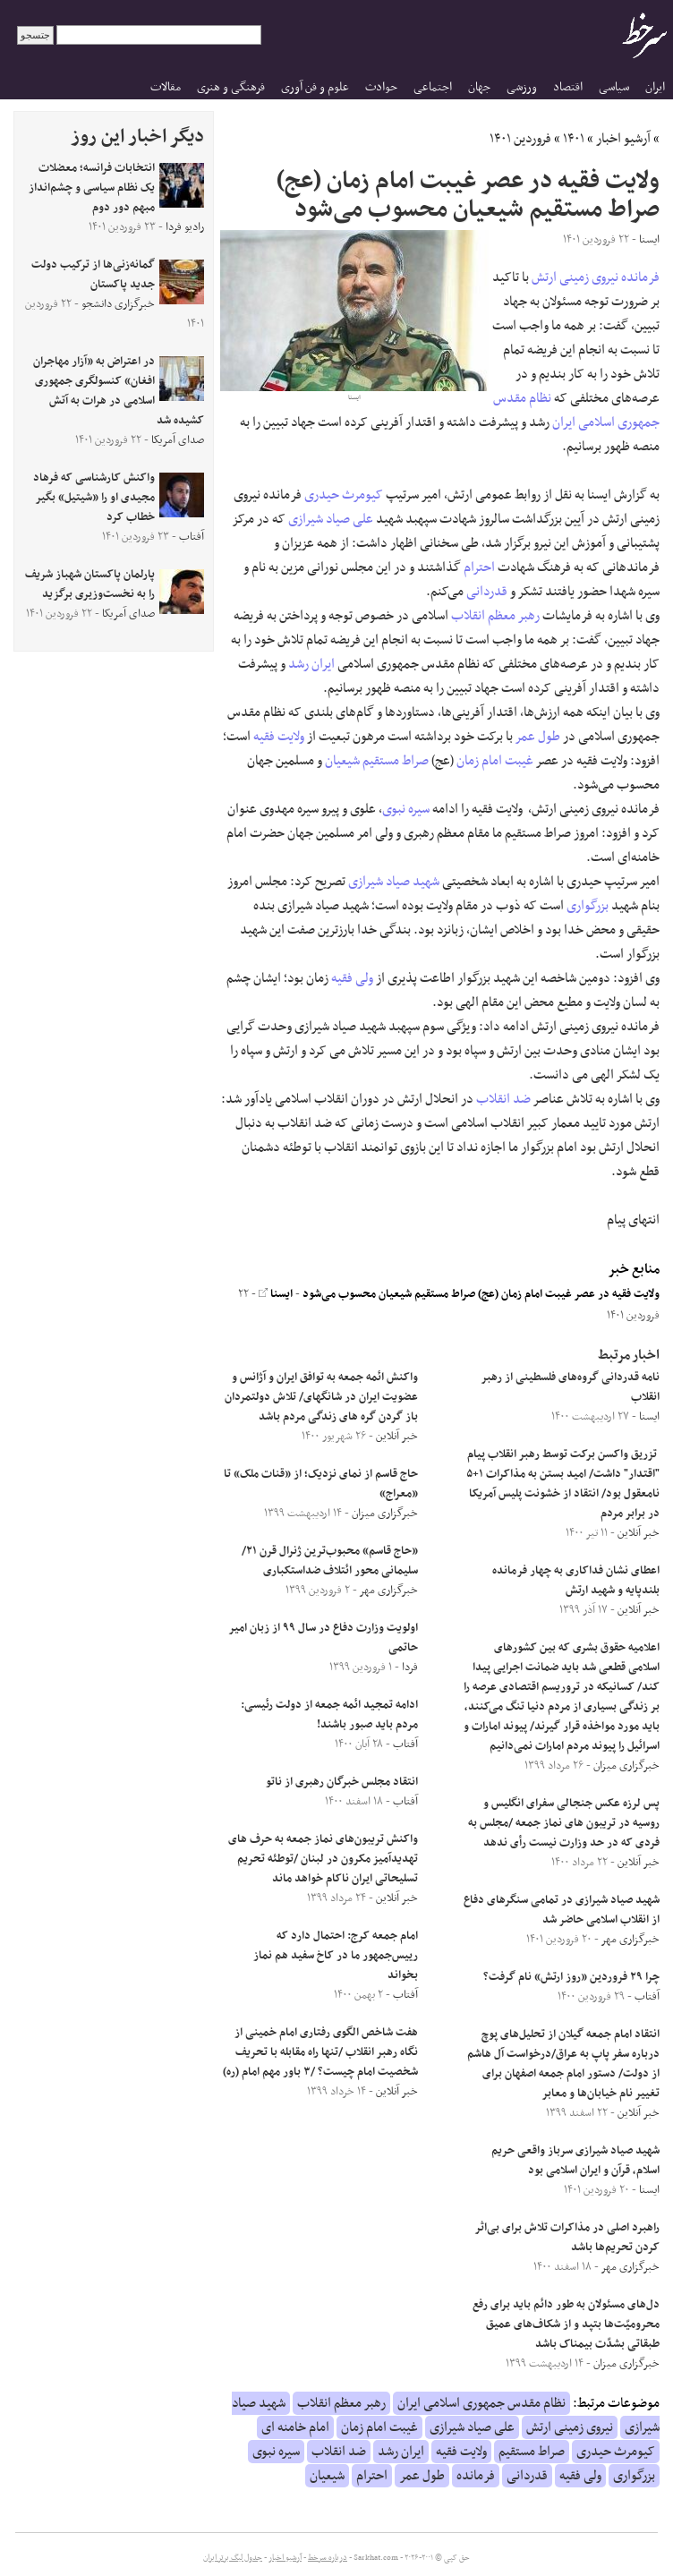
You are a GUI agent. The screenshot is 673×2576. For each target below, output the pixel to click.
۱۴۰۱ (573, 138)
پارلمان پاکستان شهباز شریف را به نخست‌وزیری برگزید (90, 584)
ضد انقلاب (503, 1099)
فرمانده (640, 277)
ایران (655, 87)
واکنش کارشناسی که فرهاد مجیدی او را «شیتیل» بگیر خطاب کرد (94, 497)
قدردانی (486, 591)
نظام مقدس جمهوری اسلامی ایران (576, 410)
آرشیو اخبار (623, 138)
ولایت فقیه (278, 736)
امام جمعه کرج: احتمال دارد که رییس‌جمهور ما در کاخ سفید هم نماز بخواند (335, 1955)
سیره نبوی (406, 809)
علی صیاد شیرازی (330, 519)
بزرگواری (588, 905)
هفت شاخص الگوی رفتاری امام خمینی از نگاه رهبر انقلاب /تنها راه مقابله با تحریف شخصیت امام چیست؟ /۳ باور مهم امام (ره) (320, 2052)
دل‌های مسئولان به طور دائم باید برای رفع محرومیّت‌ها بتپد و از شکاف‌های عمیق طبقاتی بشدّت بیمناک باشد (566, 2324)
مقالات (165, 87)
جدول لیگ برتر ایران (232, 2558)
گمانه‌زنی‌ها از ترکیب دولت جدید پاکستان (93, 274)
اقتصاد (568, 87)
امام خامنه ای (295, 2427)
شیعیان (342, 760)
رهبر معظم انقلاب (495, 615)
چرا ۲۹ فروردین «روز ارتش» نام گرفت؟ (571, 1977)
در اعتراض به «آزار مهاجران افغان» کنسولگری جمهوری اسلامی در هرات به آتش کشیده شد (118, 391)
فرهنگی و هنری (231, 87)
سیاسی (614, 87)
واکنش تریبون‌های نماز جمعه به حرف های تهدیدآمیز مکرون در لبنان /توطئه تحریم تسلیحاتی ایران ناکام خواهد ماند (323, 1859)
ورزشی (522, 87)
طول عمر (537, 736)
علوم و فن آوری (315, 87)
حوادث (381, 87)
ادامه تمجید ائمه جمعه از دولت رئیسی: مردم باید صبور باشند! (329, 1715)
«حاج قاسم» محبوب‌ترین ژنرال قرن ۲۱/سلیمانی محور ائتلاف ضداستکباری (330, 1561)
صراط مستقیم (395, 760)
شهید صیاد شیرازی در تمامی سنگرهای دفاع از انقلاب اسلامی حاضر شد (562, 1910)
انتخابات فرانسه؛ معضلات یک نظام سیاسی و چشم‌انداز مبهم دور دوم (92, 188)
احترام (479, 567)
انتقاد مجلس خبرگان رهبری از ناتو (342, 1782)
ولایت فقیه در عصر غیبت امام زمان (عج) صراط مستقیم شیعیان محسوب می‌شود (481, 1294)
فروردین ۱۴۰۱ (520, 138)
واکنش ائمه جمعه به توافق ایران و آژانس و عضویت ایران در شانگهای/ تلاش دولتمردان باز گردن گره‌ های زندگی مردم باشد (321, 1397)
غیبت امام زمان (494, 760)
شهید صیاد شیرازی (393, 881)
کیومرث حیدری (343, 495)
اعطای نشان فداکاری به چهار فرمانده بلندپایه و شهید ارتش (576, 1580)
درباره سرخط (327, 2558)
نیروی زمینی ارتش (575, 277)
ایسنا (276, 1294)
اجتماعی (432, 87)
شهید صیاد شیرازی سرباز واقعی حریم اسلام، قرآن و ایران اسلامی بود (575, 2160)
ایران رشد (311, 664)
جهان (479, 87)
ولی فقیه (352, 978)
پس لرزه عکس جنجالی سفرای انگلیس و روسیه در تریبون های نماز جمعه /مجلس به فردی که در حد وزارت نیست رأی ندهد (564, 1823)
